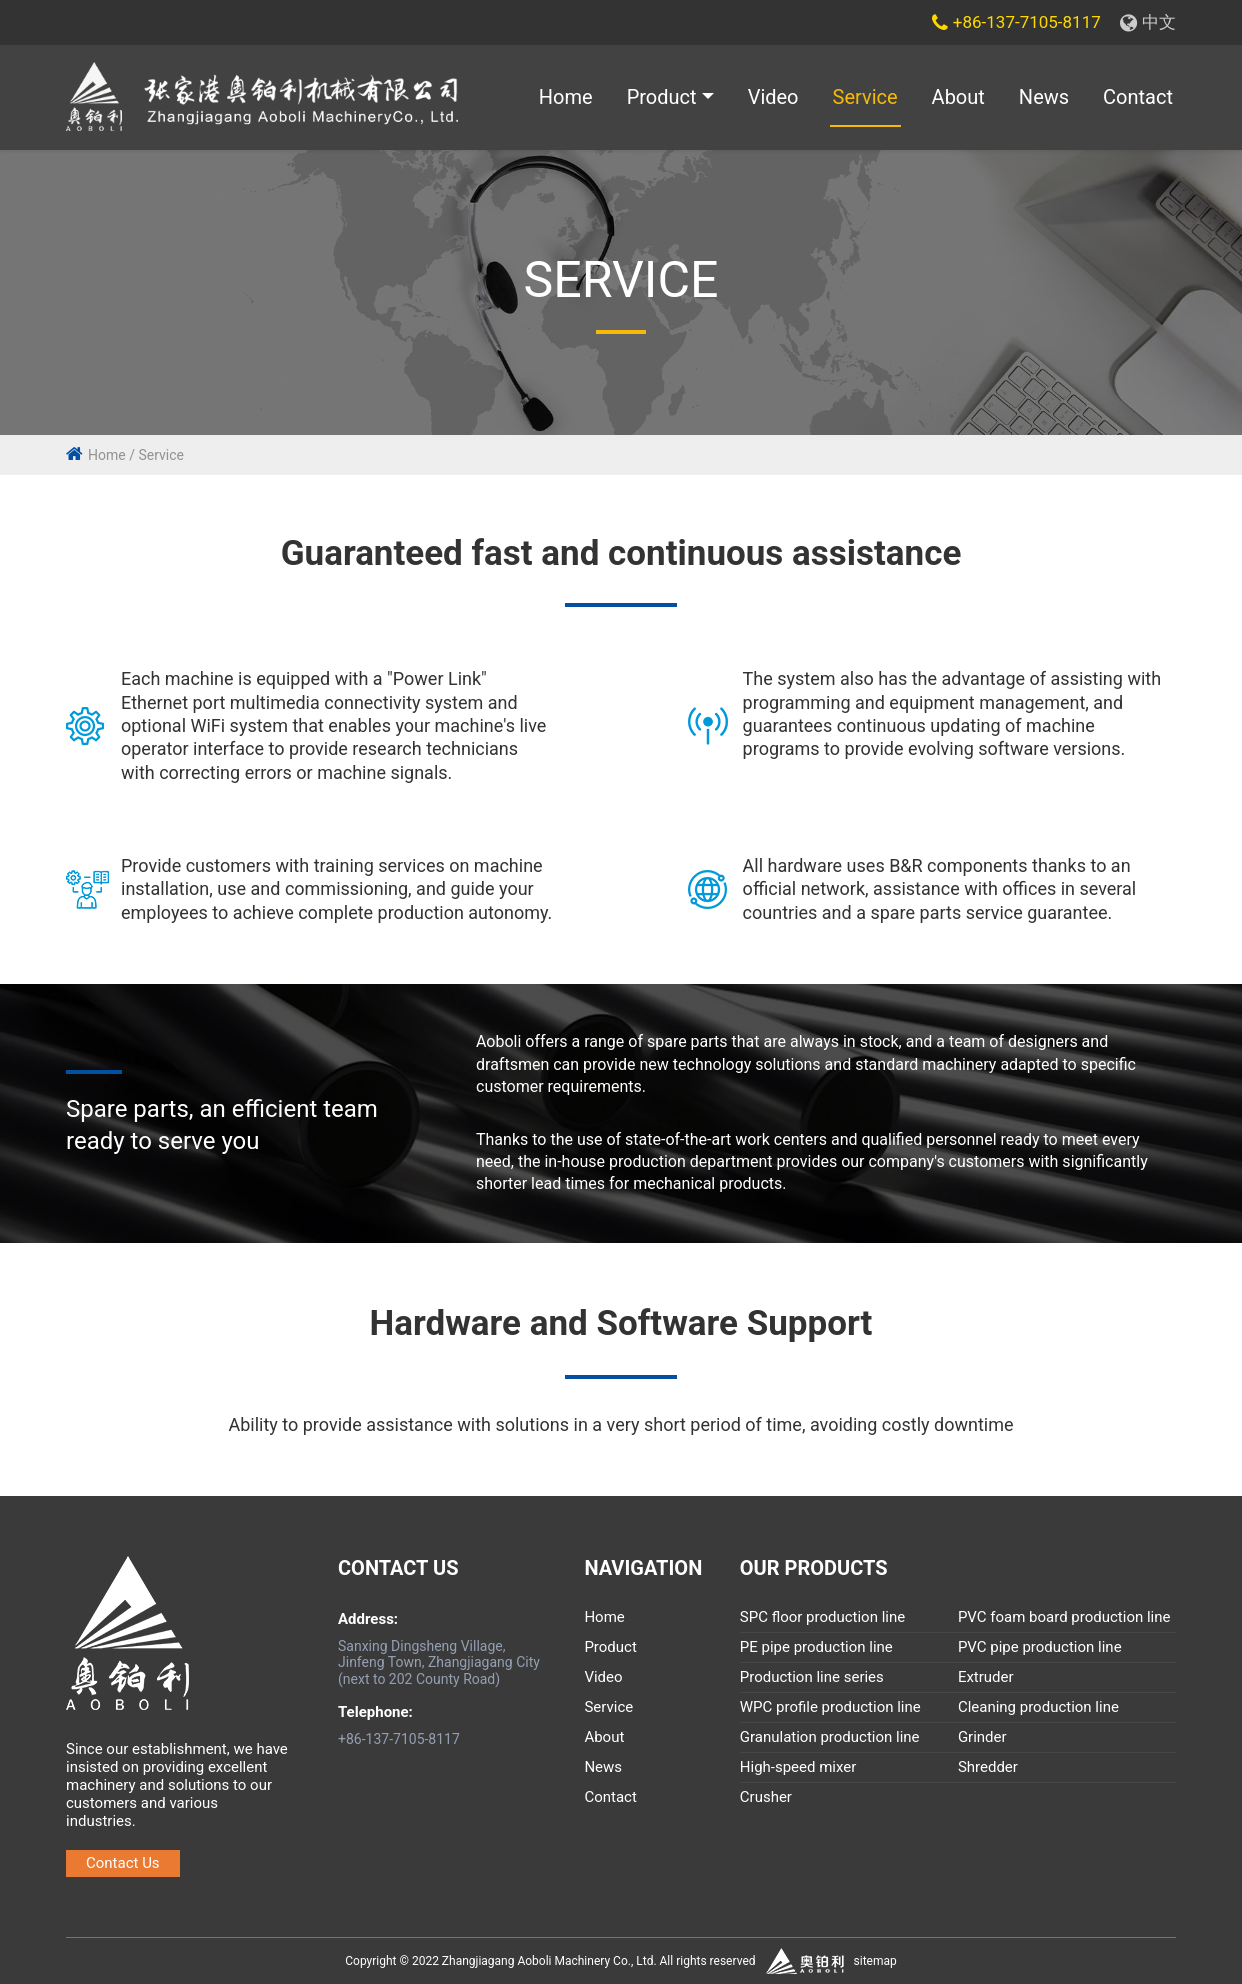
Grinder (982, 1738)
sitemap (875, 1961)
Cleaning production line (1038, 1708)
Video (773, 98)
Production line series (812, 1678)
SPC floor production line (822, 1618)
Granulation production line (830, 1738)
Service (865, 98)
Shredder (988, 1768)
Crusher (766, 1798)
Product (662, 98)
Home (566, 98)
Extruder (986, 1678)
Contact (1138, 98)
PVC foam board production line (1064, 1618)
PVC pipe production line (1040, 1648)
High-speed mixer (798, 1768)
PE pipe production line (816, 1648)
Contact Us (123, 1863)
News (1044, 98)
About (958, 98)
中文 (1148, 22)
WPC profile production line (830, 1708)
